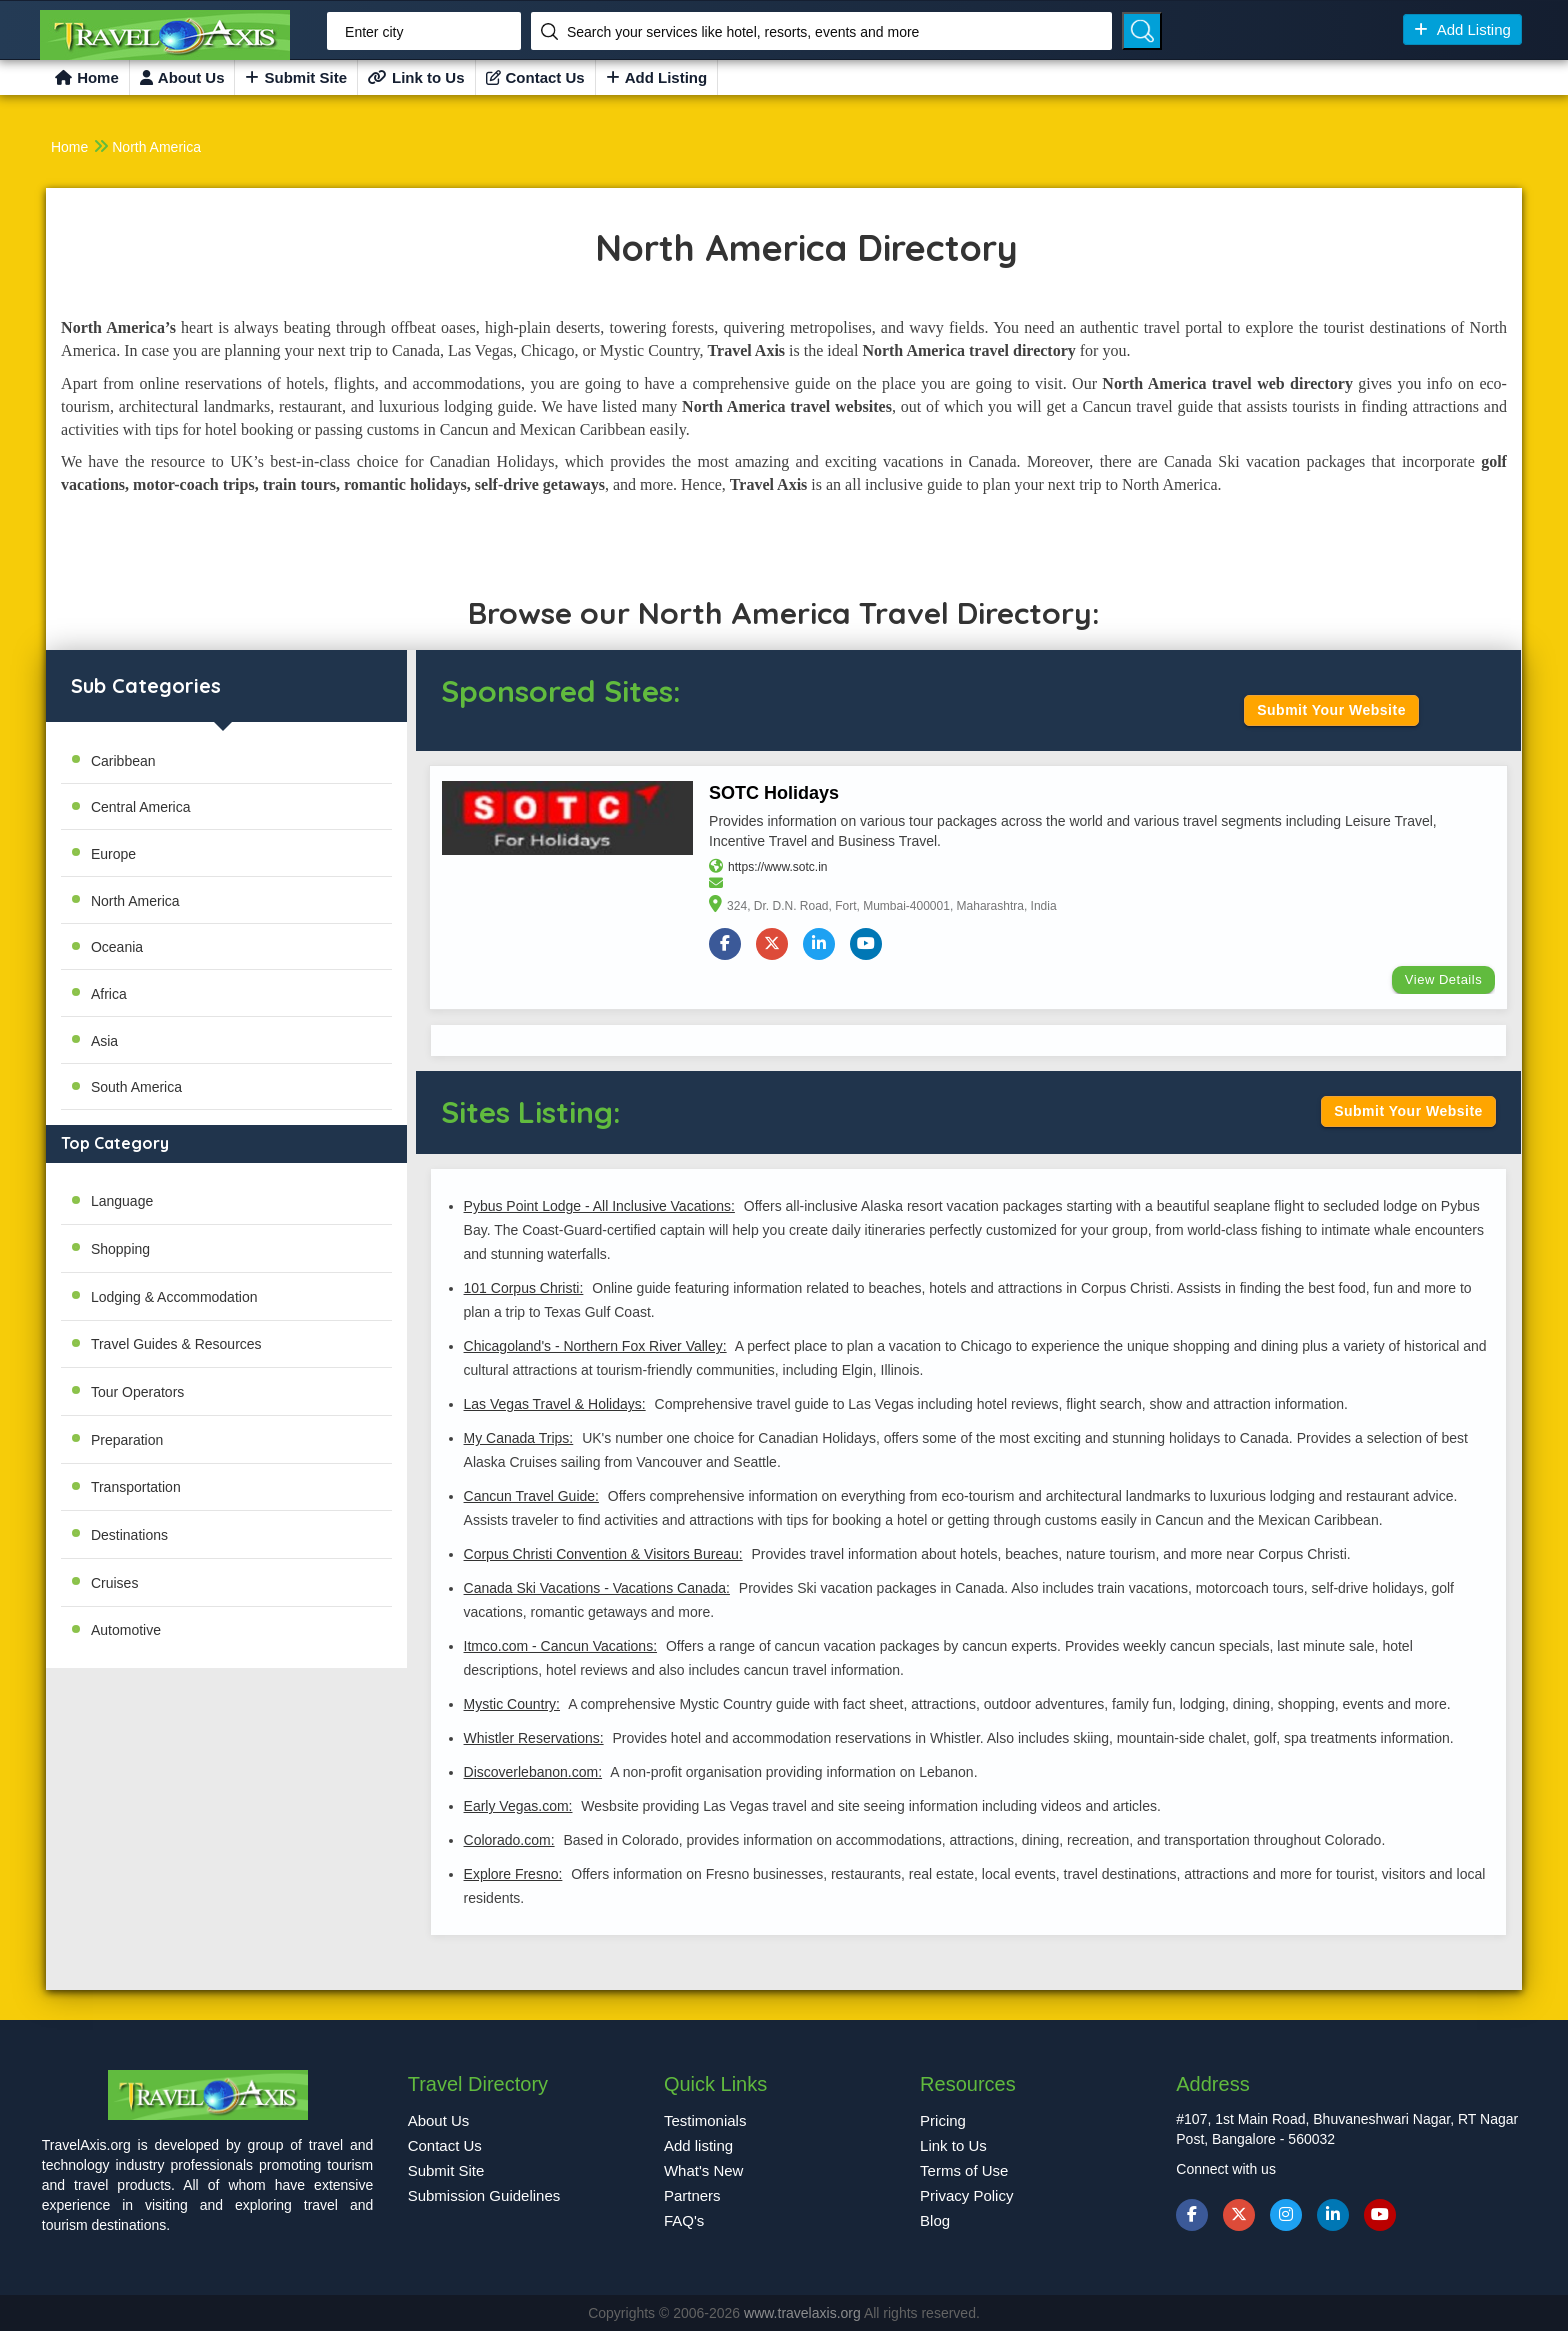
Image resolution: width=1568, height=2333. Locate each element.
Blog (935, 2221)
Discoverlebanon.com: (532, 1774)
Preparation (127, 1440)
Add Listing (1462, 29)
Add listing (698, 2146)
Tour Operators (137, 1392)
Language (122, 1201)
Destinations (129, 1535)
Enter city (374, 32)
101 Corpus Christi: (523, 1290)
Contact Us (535, 77)
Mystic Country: (511, 1706)
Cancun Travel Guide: (530, 1498)
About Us (182, 77)
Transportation (136, 1487)
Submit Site (296, 77)
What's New (704, 2171)
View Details (1442, 981)
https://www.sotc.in (778, 869)
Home (87, 77)
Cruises (114, 1583)
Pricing (943, 2121)
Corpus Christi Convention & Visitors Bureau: (602, 1556)
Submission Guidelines (484, 2196)
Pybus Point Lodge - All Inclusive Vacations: (598, 1208)
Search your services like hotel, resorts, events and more (743, 32)
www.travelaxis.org (804, 2315)
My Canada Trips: (518, 1440)
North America (156, 147)
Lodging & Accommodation (174, 1297)
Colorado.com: (508, 1842)
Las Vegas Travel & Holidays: (554, 1406)
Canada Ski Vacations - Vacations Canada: (596, 1590)
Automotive (126, 1630)
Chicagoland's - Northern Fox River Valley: (594, 1348)
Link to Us (416, 77)
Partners (692, 2196)
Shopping (120, 1249)
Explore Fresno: (512, 1876)
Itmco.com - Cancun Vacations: (559, 1648)
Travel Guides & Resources (176, 1344)
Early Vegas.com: (517, 1808)
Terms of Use (964, 2171)
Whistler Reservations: (533, 1740)
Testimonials (705, 2121)
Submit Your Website (1331, 710)
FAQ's (684, 2221)
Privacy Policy (966, 2196)
